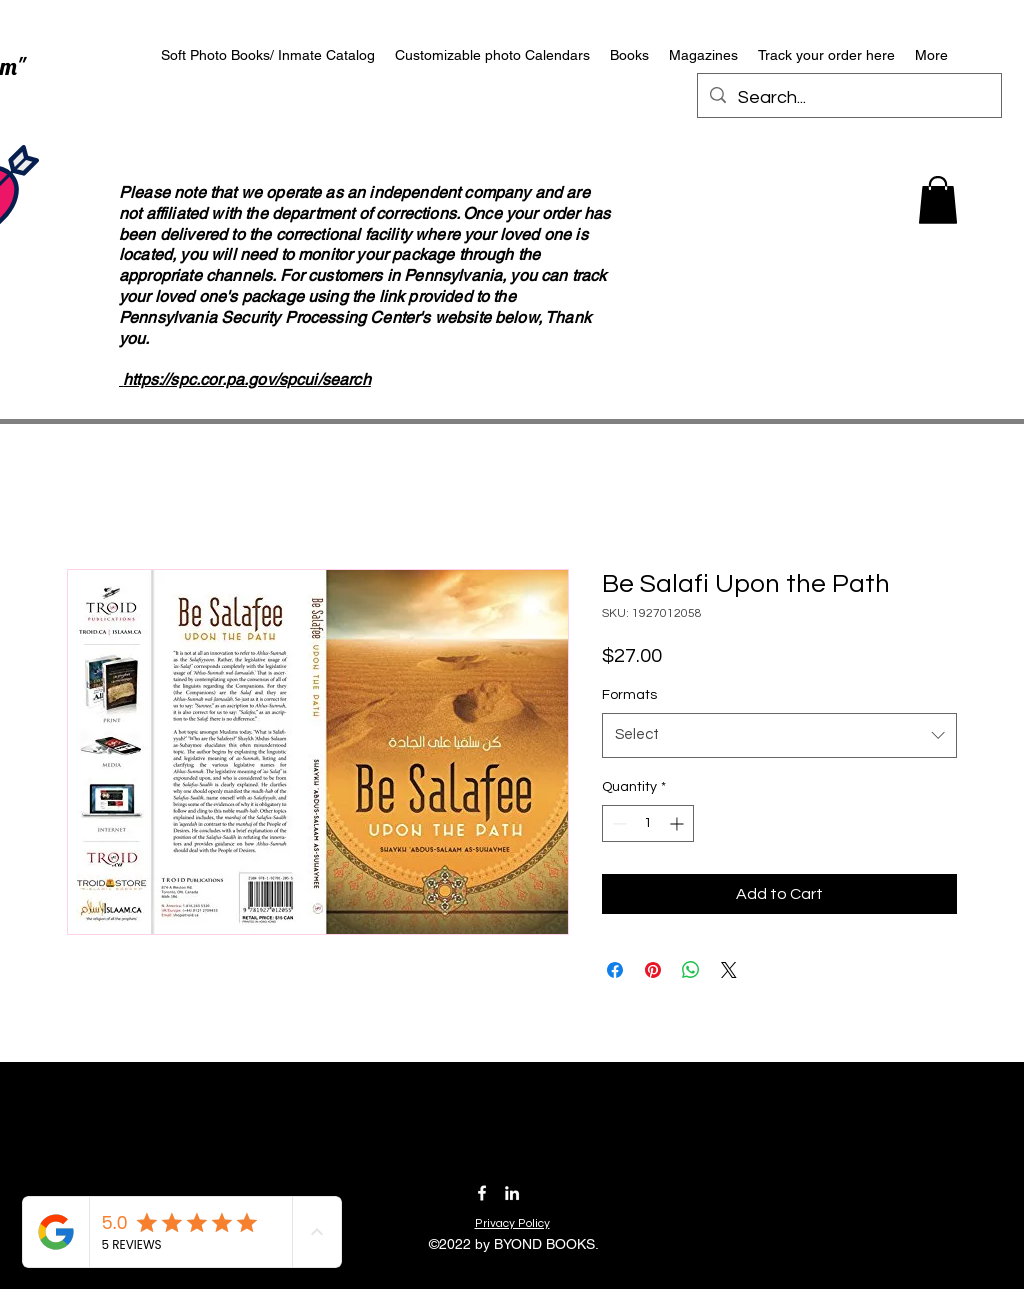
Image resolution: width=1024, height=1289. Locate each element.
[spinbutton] (648, 823)
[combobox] (779, 735)
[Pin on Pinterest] (653, 970)
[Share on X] (729, 970)
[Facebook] (482, 1193)
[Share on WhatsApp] (691, 970)
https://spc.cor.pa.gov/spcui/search (247, 379)
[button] (938, 200)
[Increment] (678, 823)
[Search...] (848, 98)
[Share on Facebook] (615, 970)
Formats (629, 695)
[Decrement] (617, 823)
